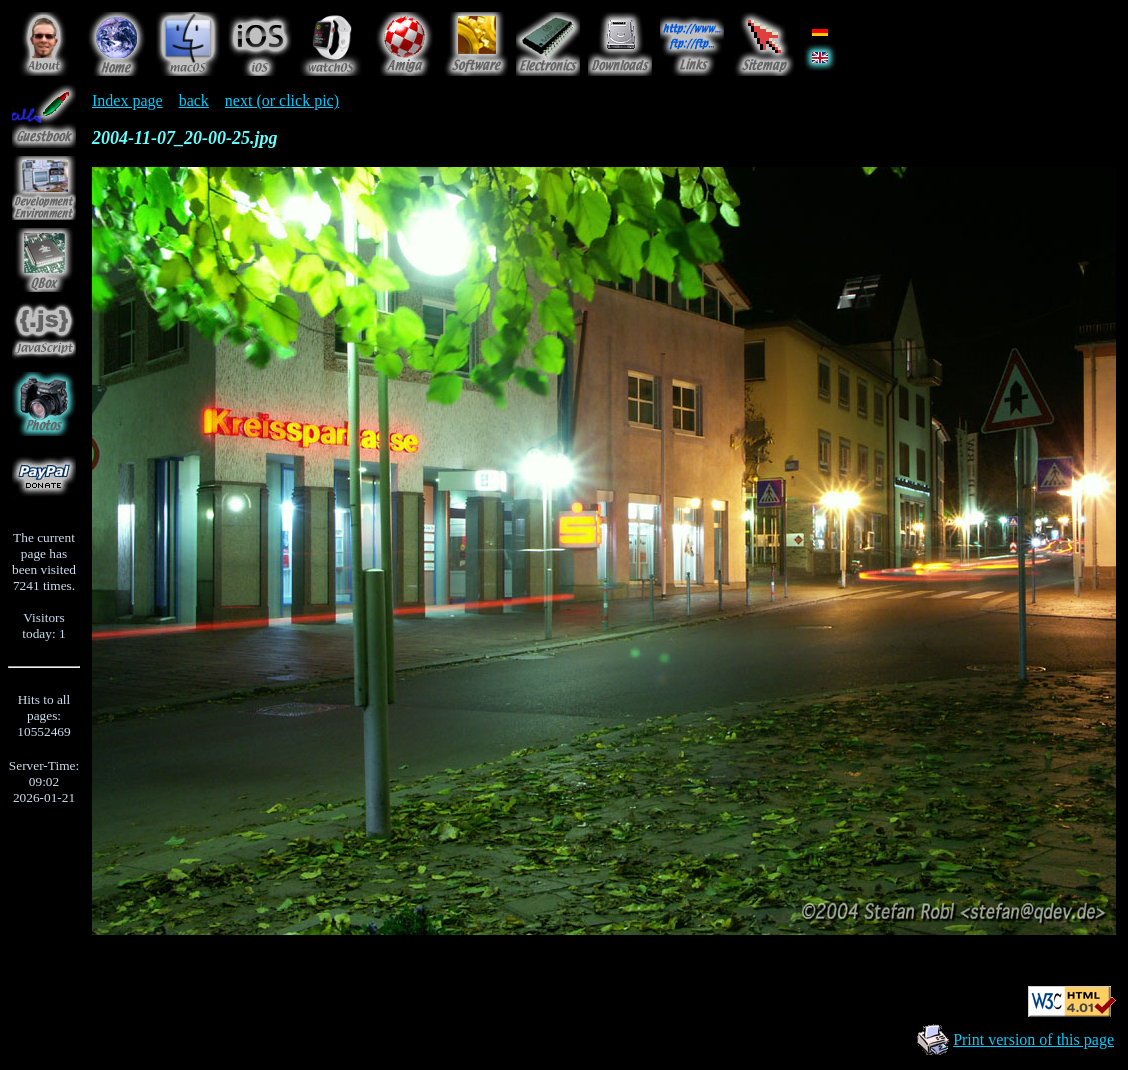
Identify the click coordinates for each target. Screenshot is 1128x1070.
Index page (127, 100)
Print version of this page (1033, 1039)
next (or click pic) (282, 100)
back (194, 100)
